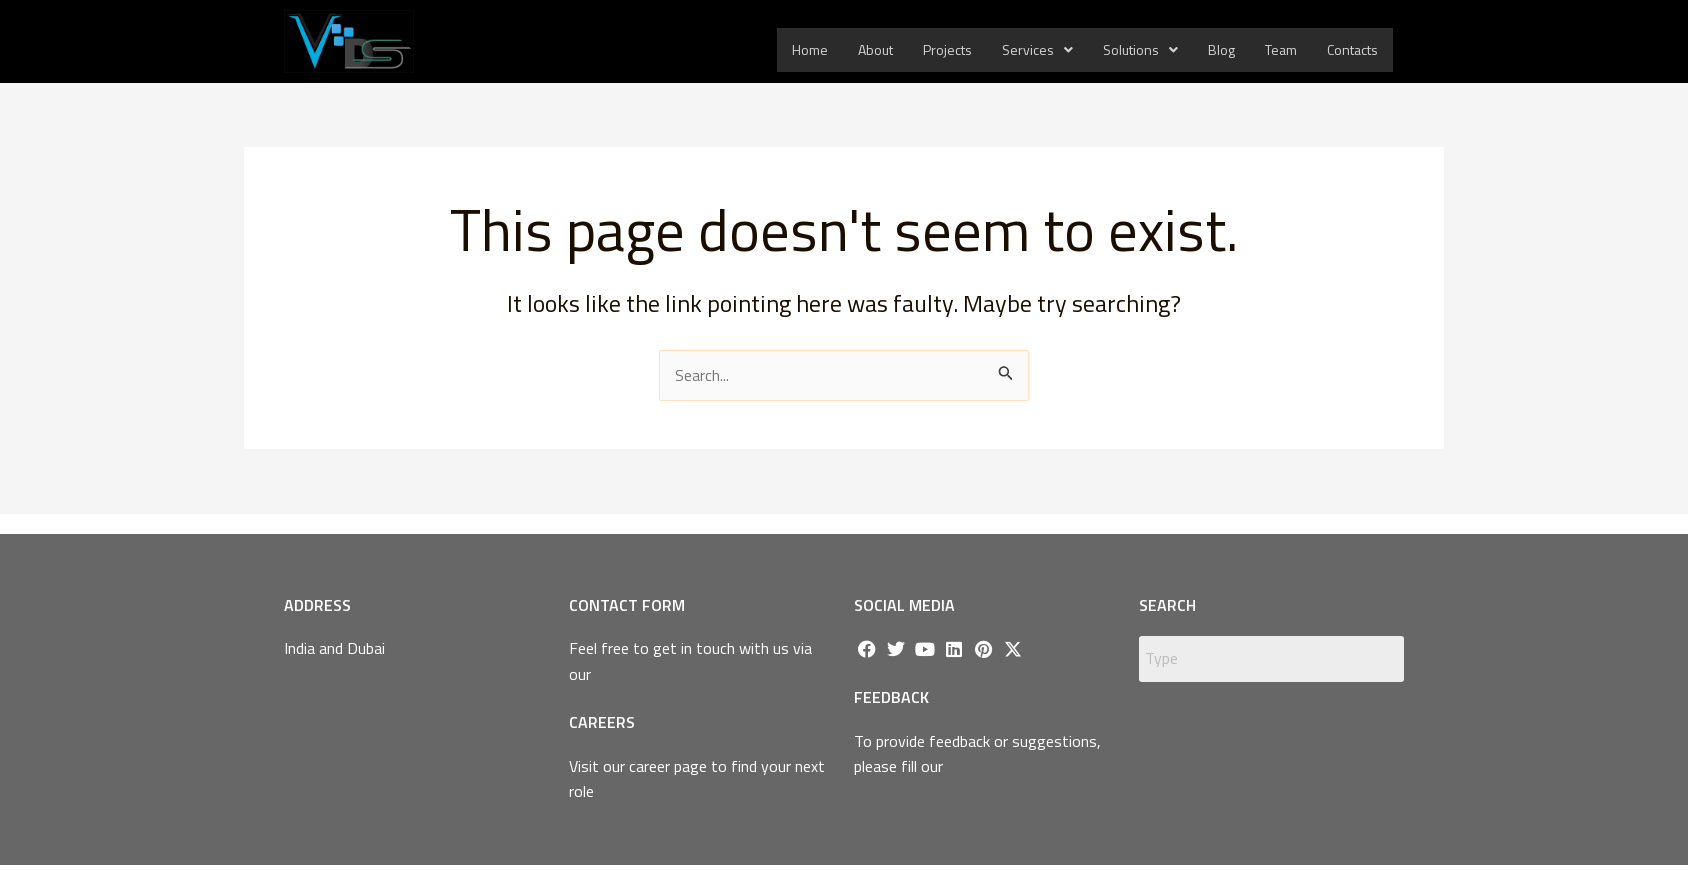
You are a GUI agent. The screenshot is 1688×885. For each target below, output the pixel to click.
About (875, 49)
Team (1281, 49)
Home (810, 49)
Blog (1221, 49)
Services (1037, 49)
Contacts (1352, 49)
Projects (947, 49)
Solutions (1140, 49)
